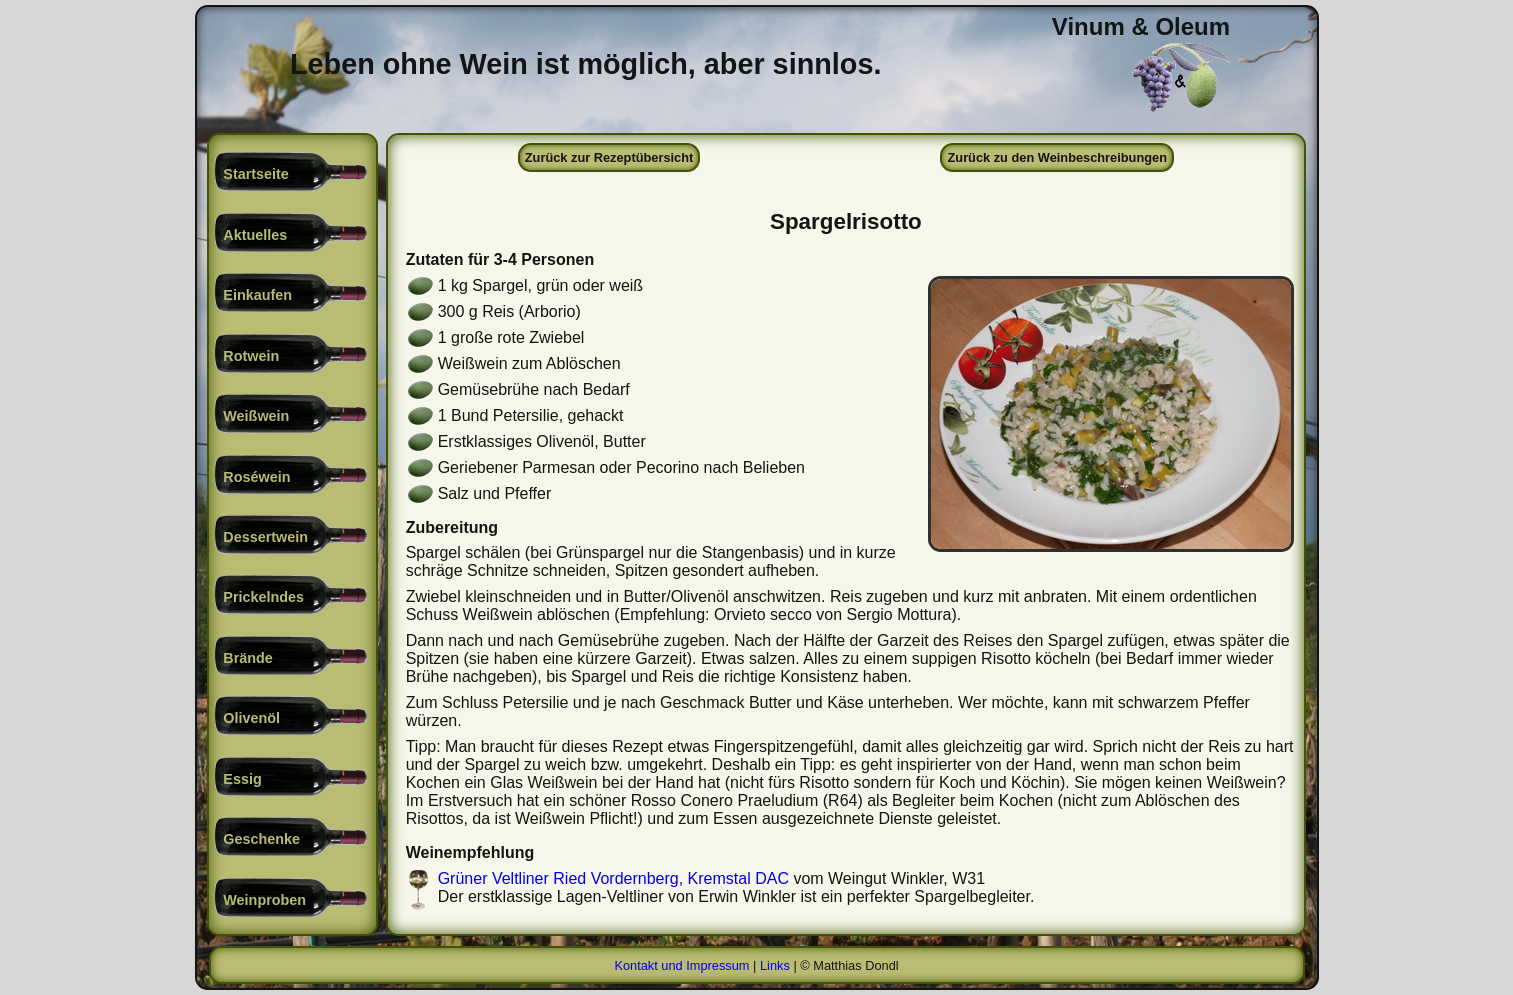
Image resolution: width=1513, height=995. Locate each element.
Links (775, 965)
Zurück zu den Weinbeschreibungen (1057, 157)
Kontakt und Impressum (681, 965)
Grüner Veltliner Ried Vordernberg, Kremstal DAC (613, 878)
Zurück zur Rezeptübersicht (609, 157)
